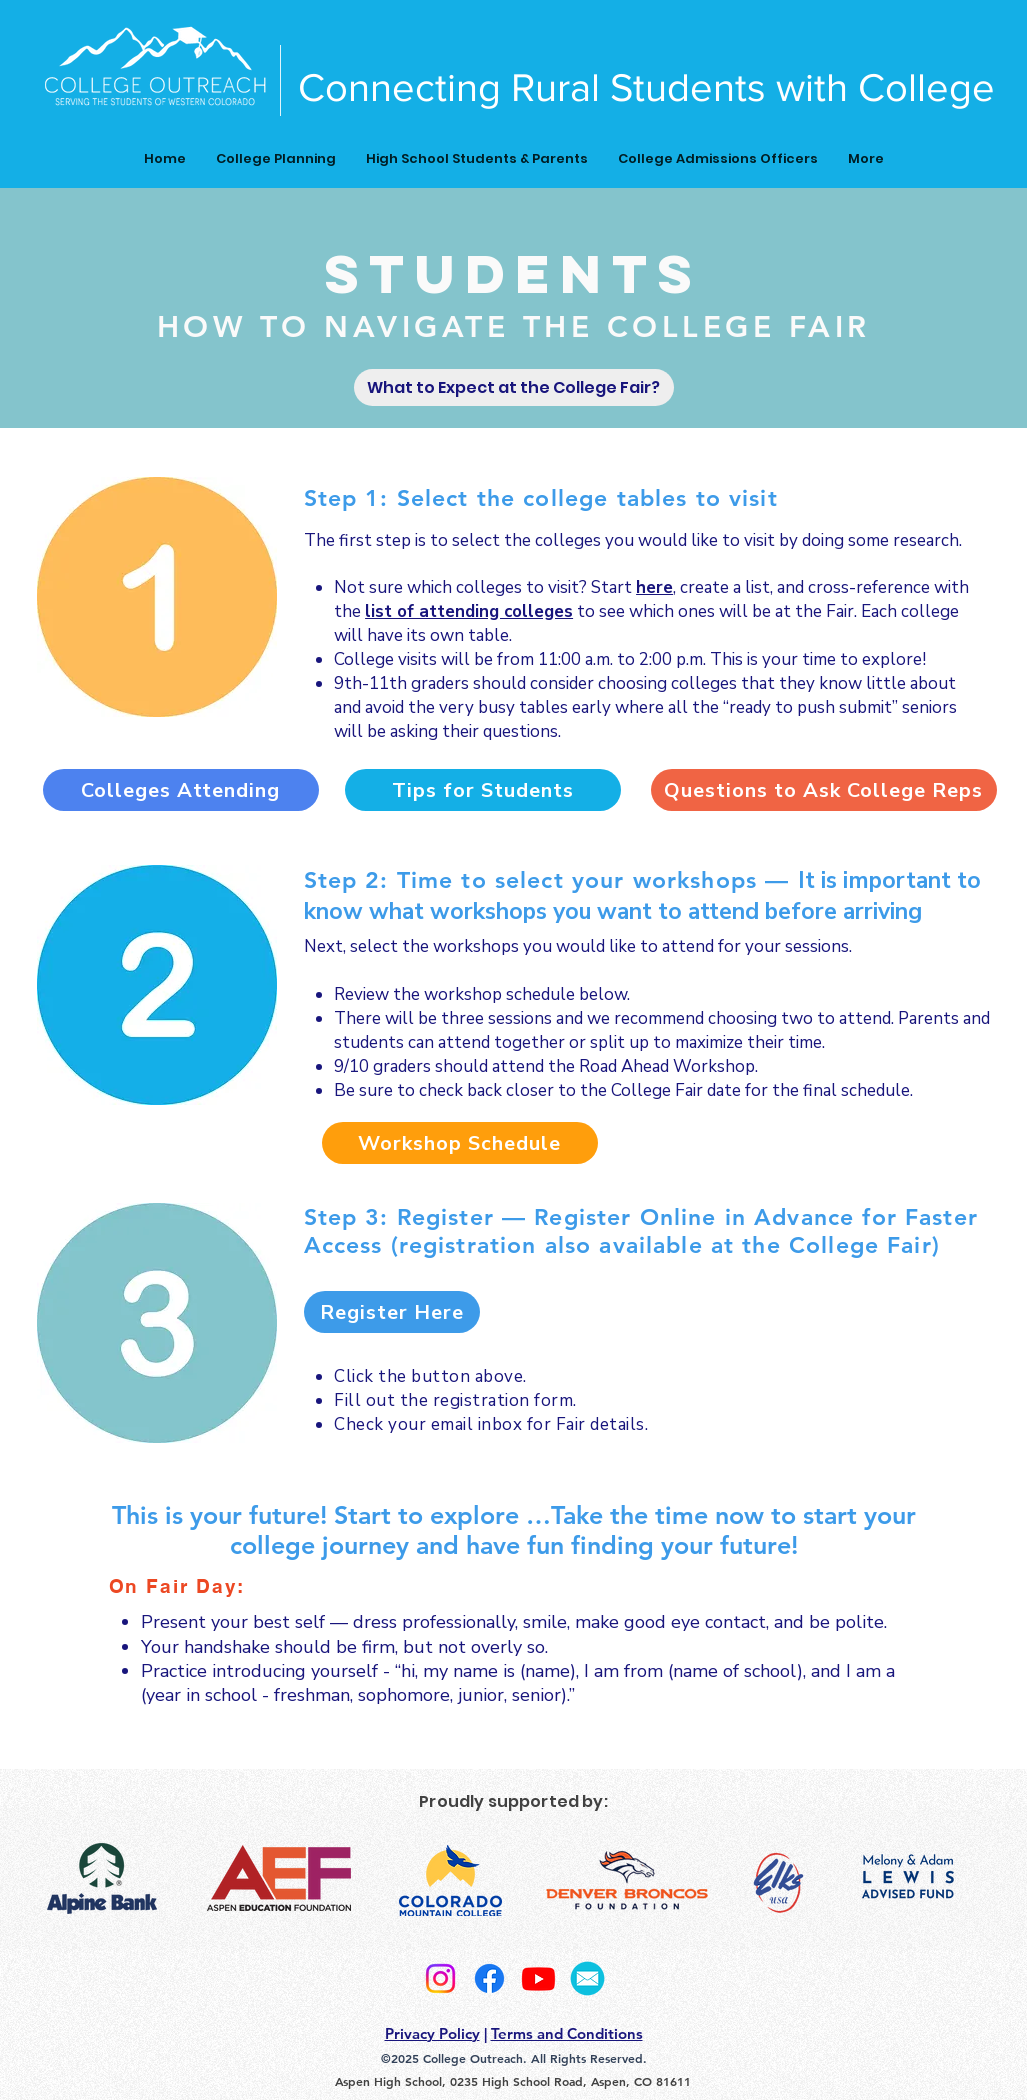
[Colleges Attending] (181, 790)
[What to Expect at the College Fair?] (514, 387)
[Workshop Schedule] (460, 1143)
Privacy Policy (432, 2033)
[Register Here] (392, 1312)
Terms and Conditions (567, 2033)
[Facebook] (489, 1978)
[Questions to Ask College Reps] (824, 790)
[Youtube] (538, 1978)
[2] (587, 1978)
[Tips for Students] (483, 790)
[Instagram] (440, 1978)
